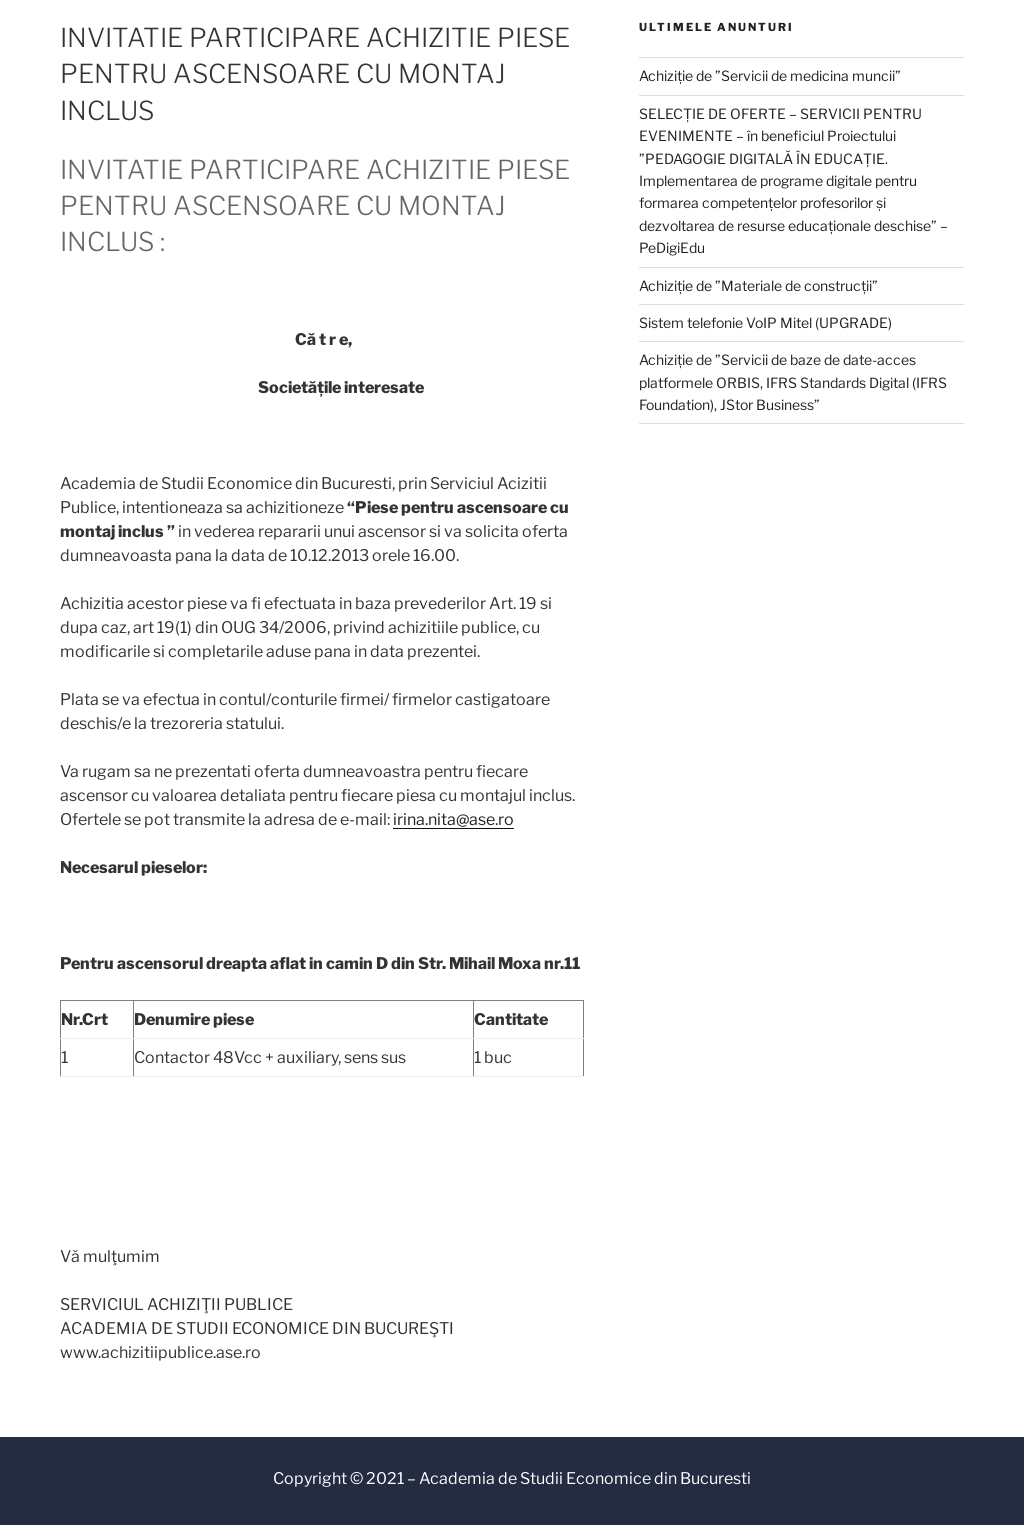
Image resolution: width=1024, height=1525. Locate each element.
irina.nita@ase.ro (453, 819)
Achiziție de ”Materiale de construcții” (758, 285)
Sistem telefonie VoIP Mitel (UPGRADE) (765, 322)
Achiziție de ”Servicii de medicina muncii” (770, 75)
